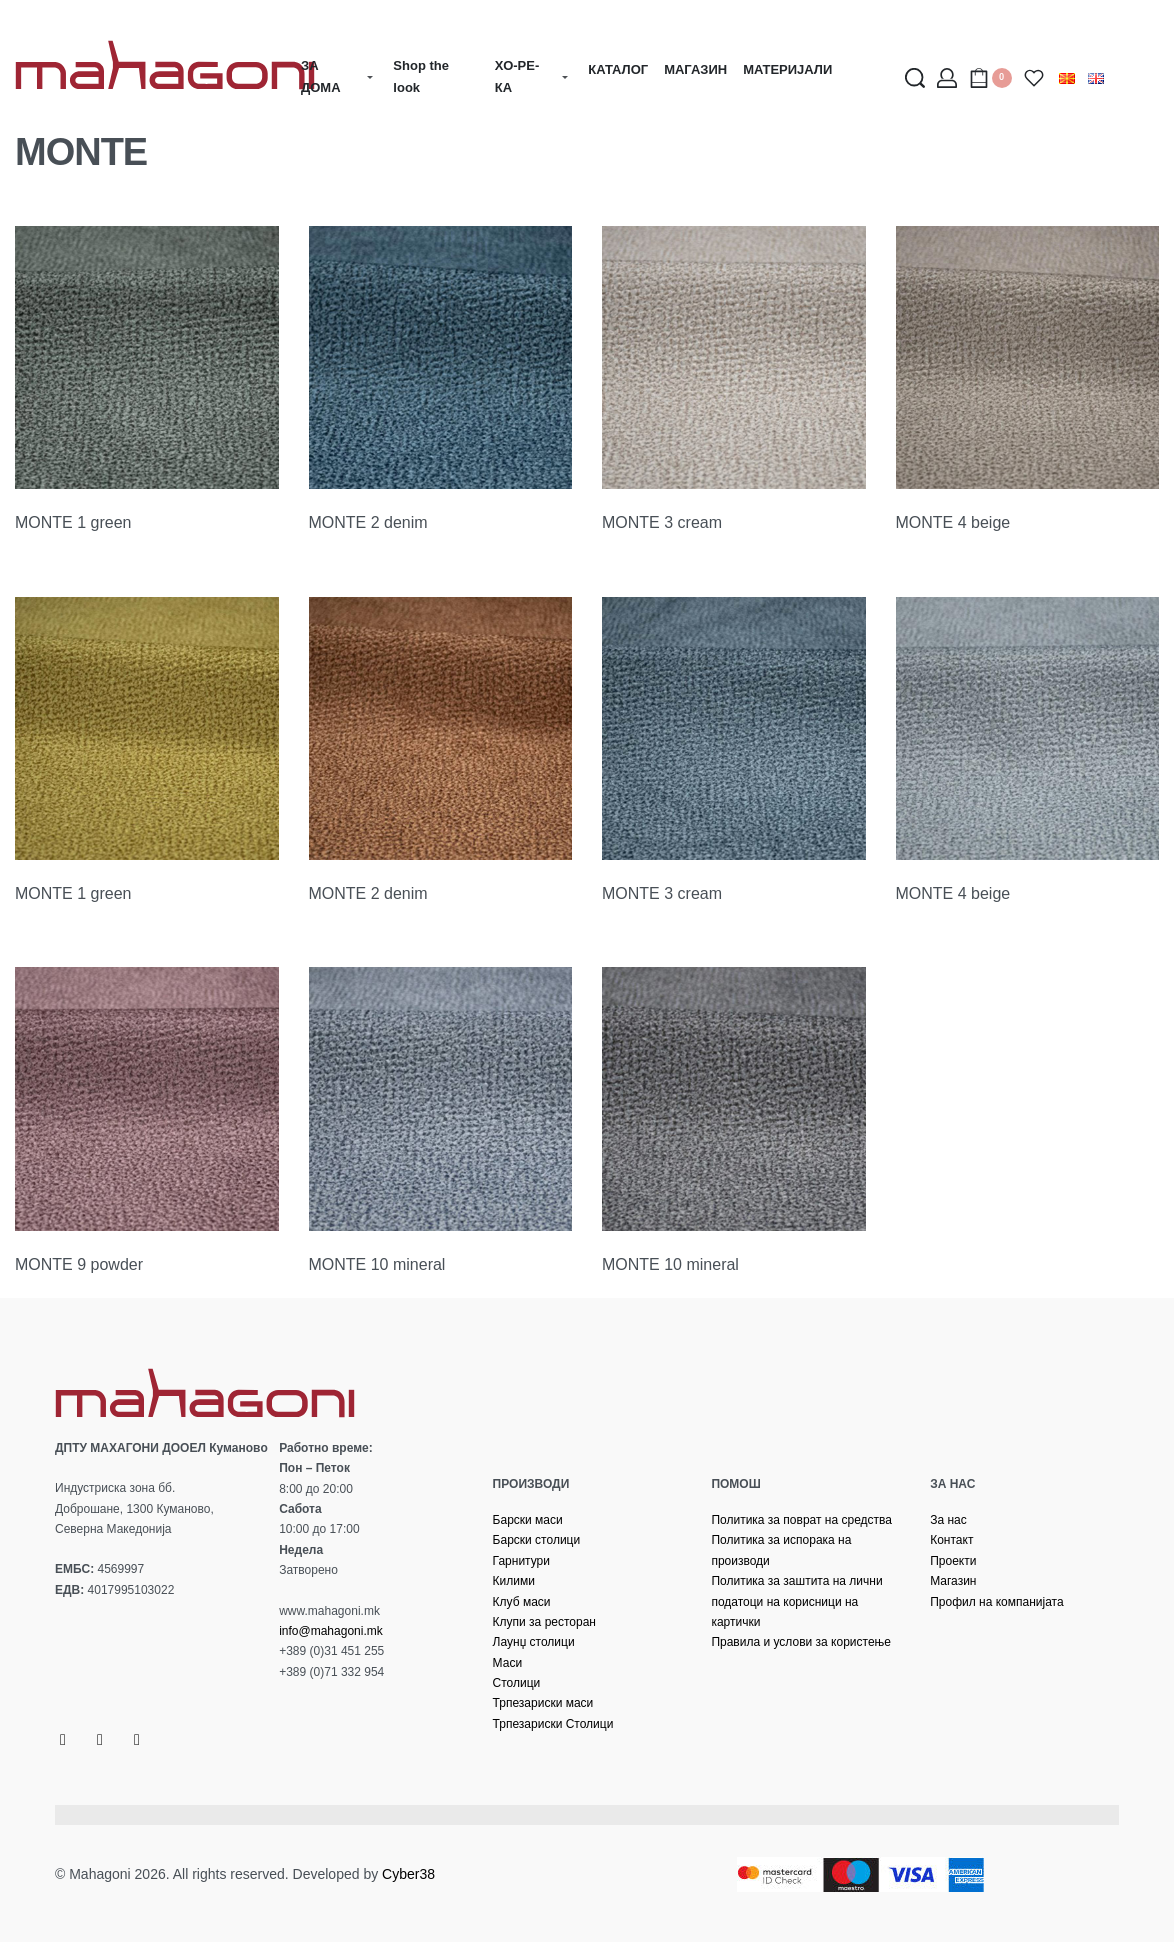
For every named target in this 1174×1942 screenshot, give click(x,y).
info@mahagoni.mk (331, 1631)
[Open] (1034, 78)
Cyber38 (408, 1874)
